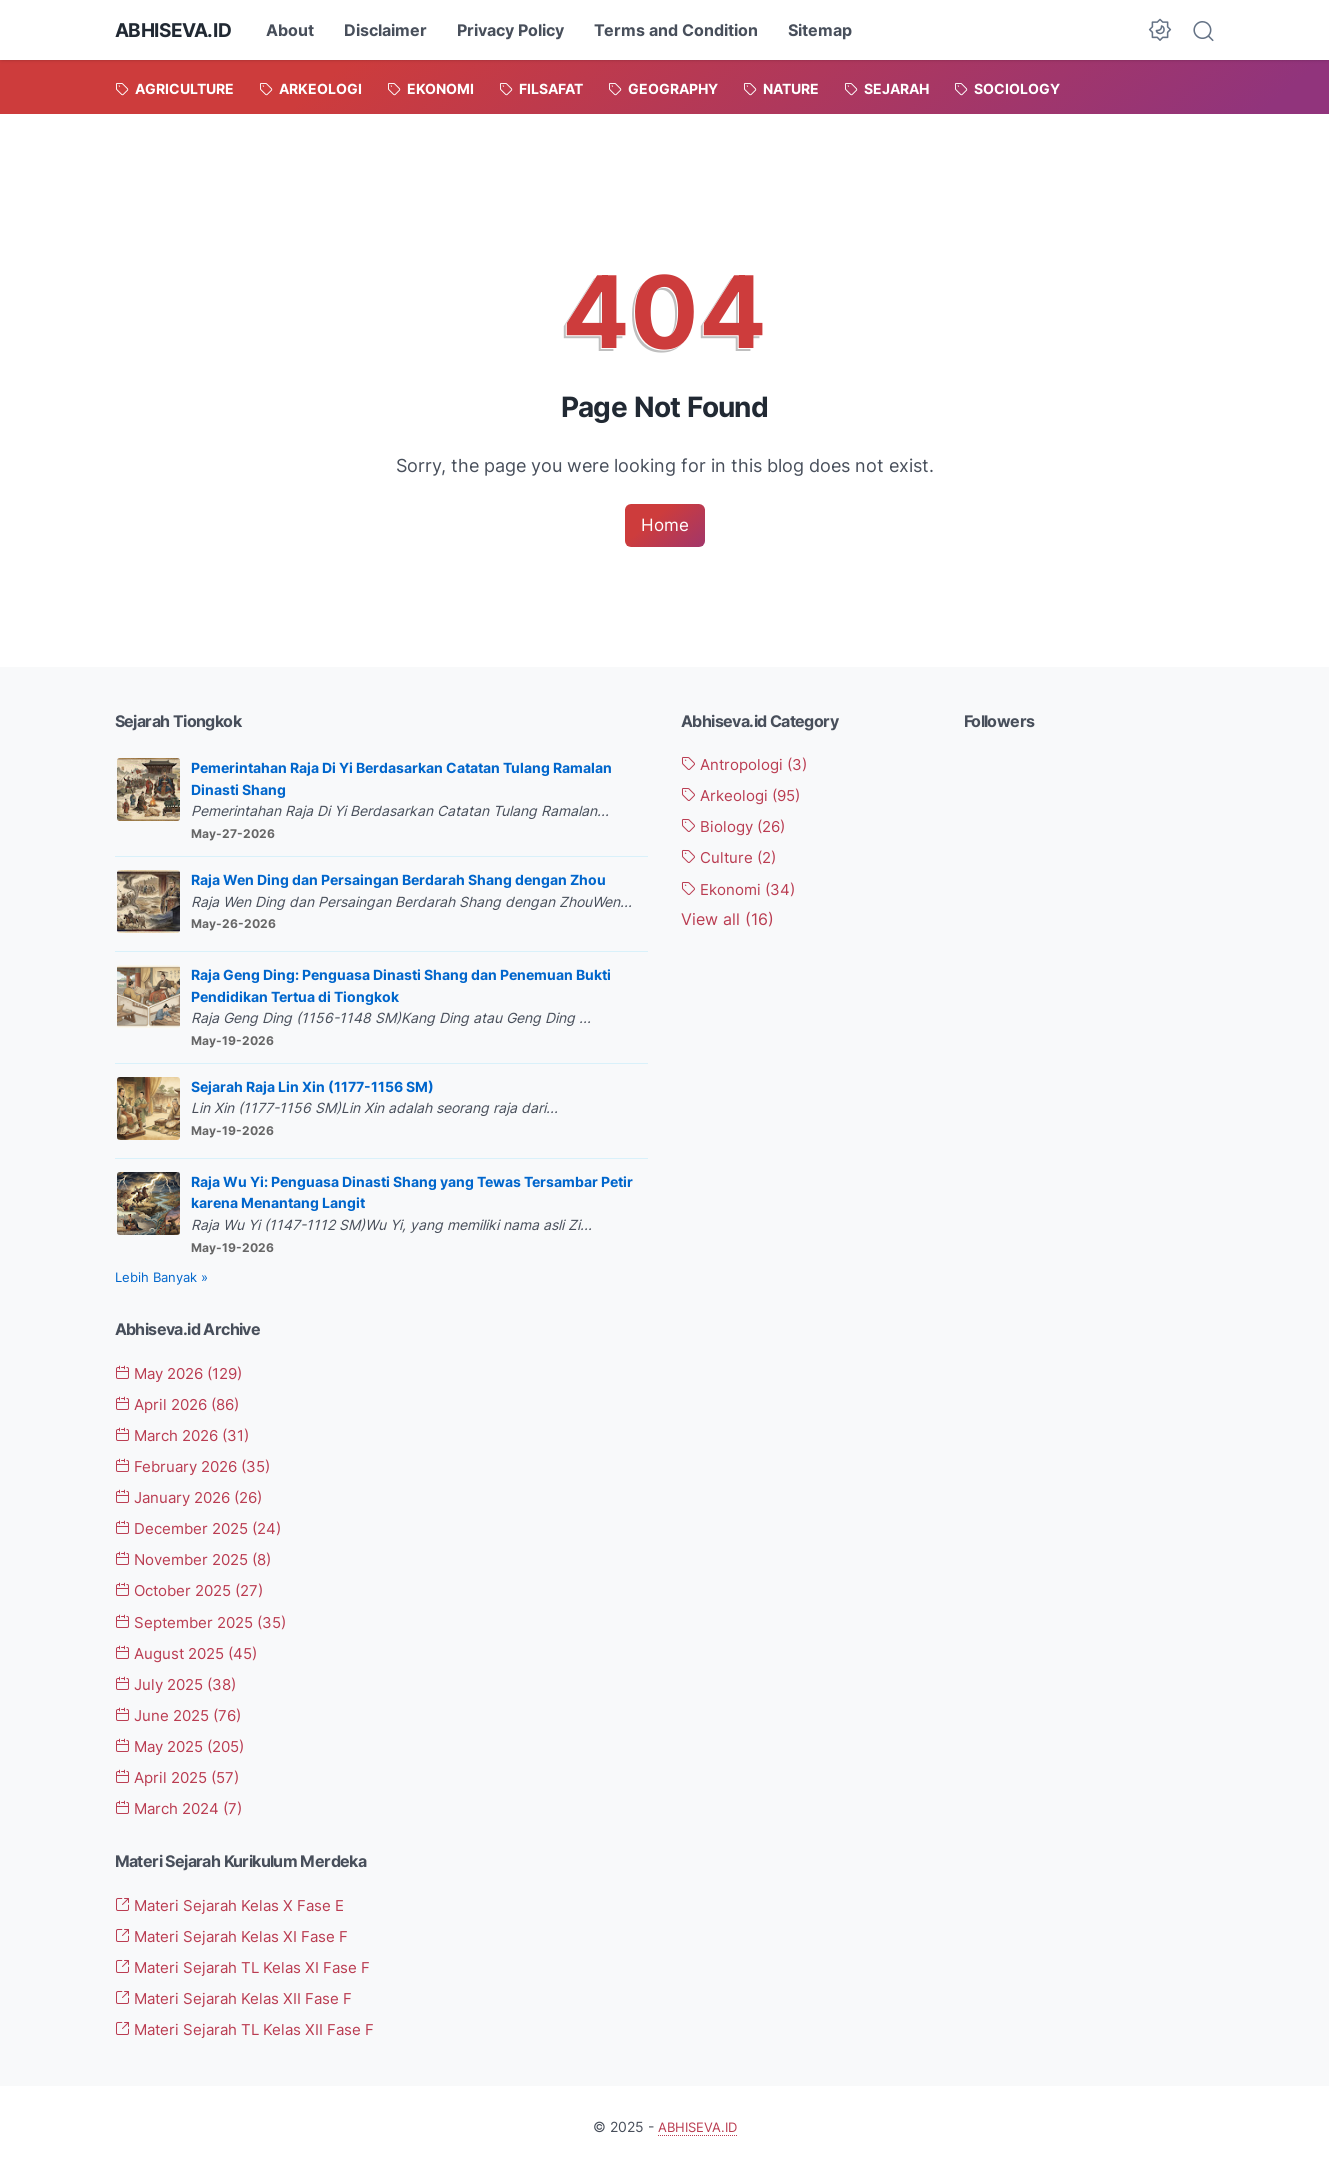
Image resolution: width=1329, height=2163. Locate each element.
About (298, 30)
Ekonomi (743, 889)
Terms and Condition (684, 30)
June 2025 (184, 1713)
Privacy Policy (518, 30)
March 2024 (184, 1805)
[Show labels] (727, 919)
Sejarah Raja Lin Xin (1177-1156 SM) (312, 1087)
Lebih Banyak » (161, 1279)
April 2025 (183, 1775)
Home (665, 525)
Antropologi (750, 766)
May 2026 (186, 1374)
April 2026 (184, 1405)
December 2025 (205, 1528)
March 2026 (188, 1436)
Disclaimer (393, 30)
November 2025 (201, 1559)
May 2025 (187, 1744)
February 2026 (199, 1467)
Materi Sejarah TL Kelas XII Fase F (252, 2025)
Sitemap (828, 30)
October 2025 (197, 1590)
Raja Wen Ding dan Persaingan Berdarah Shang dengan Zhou (398, 880)
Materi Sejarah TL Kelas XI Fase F (250, 1963)
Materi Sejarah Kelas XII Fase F (240, 1994)
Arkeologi (746, 797)
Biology (738, 827)
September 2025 (208, 1621)
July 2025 (182, 1682)
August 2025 (193, 1651)
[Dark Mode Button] (1160, 30)
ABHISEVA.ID (177, 30)
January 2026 (196, 1497)
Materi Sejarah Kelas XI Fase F (238, 1932)
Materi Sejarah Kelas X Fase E (237, 1902)
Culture (732, 858)
